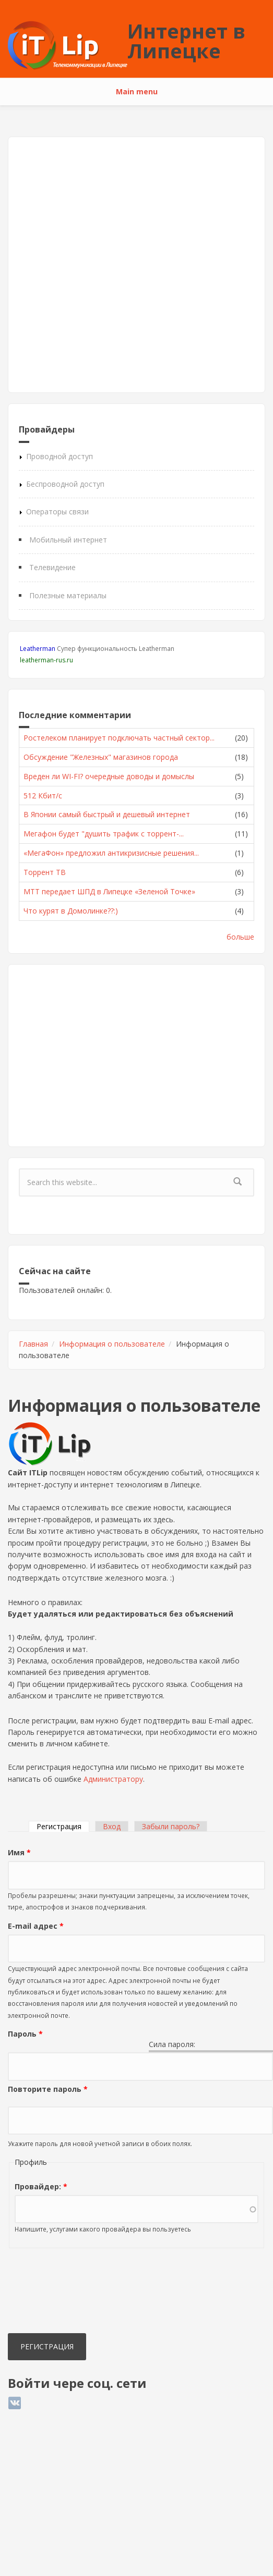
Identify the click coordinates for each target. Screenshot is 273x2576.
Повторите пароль (48, 2089)
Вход (112, 1826)
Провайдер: (41, 2186)
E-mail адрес (36, 1926)
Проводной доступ (59, 456)
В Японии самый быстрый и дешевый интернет (106, 814)
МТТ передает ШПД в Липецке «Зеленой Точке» (109, 891)
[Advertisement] (117, 264)
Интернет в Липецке (186, 40)
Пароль (25, 2034)
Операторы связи (57, 511)
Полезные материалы (67, 595)
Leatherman (37, 648)
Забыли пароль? (170, 1826)
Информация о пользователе (112, 1344)
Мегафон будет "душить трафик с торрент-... (103, 834)
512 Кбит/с (42, 795)
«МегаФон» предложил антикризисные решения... (111, 853)
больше (240, 937)
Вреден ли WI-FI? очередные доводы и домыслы (108, 776)
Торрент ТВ (44, 872)
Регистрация (63, 1826)
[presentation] (50, 2293)
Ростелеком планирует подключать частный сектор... (119, 738)
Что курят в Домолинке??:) (70, 911)
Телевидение (52, 567)
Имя (19, 1852)
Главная (33, 1344)
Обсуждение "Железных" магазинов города (100, 757)
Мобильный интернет (68, 540)
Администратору (113, 1779)
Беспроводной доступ (65, 484)
